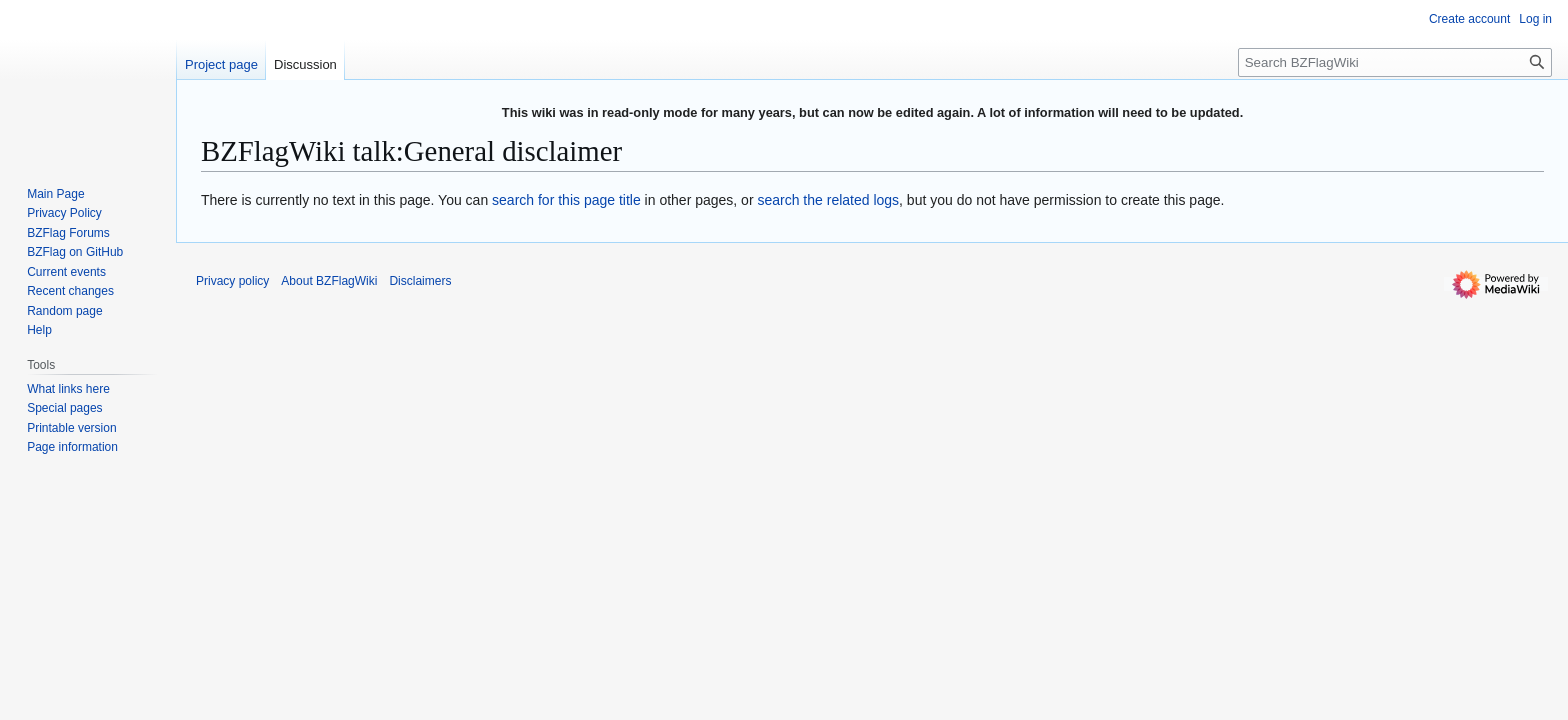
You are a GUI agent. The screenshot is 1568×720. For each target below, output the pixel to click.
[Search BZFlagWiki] (1395, 62)
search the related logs (828, 200)
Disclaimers (420, 281)
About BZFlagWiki (329, 281)
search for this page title (566, 200)
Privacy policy (232, 281)
